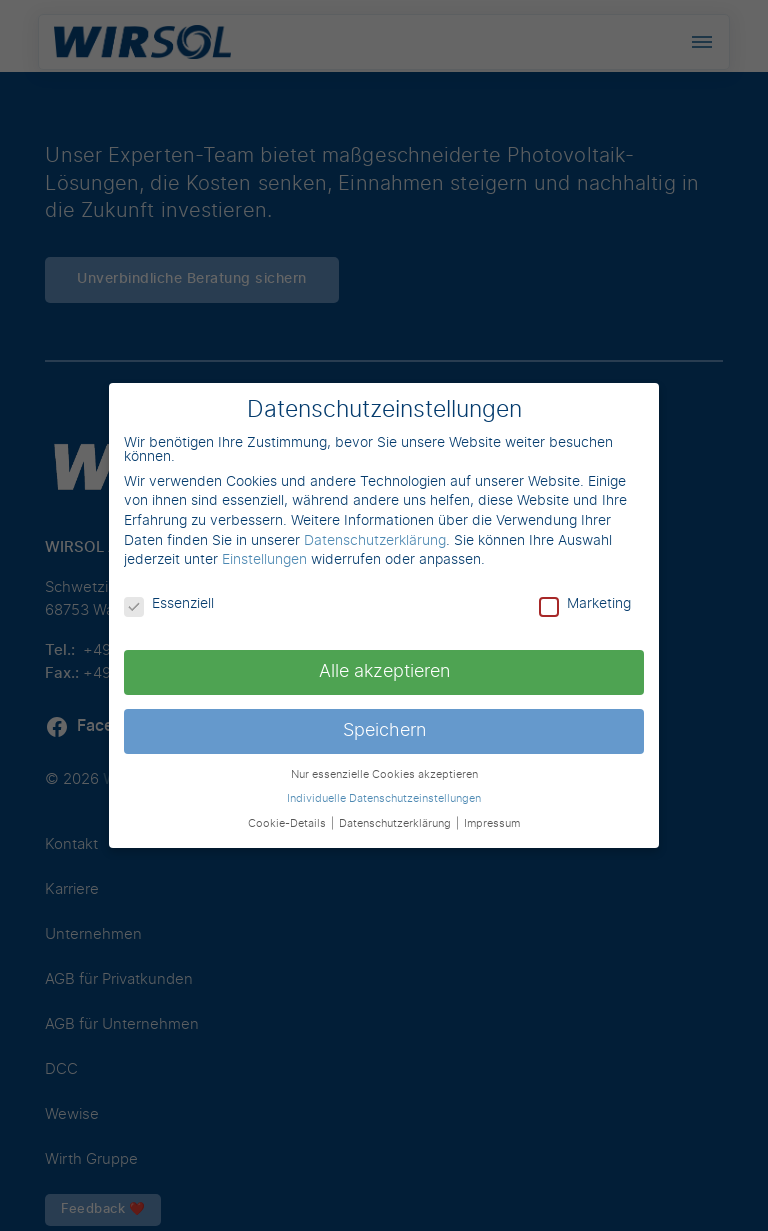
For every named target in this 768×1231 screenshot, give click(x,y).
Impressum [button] (492, 824)
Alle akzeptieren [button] (384, 672)
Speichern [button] (384, 731)
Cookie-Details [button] (288, 824)
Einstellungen (264, 560)
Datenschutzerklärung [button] (396, 824)
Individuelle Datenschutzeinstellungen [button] (384, 799)
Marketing (585, 604)
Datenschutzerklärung (375, 541)
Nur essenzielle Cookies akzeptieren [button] (384, 775)
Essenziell (169, 604)
